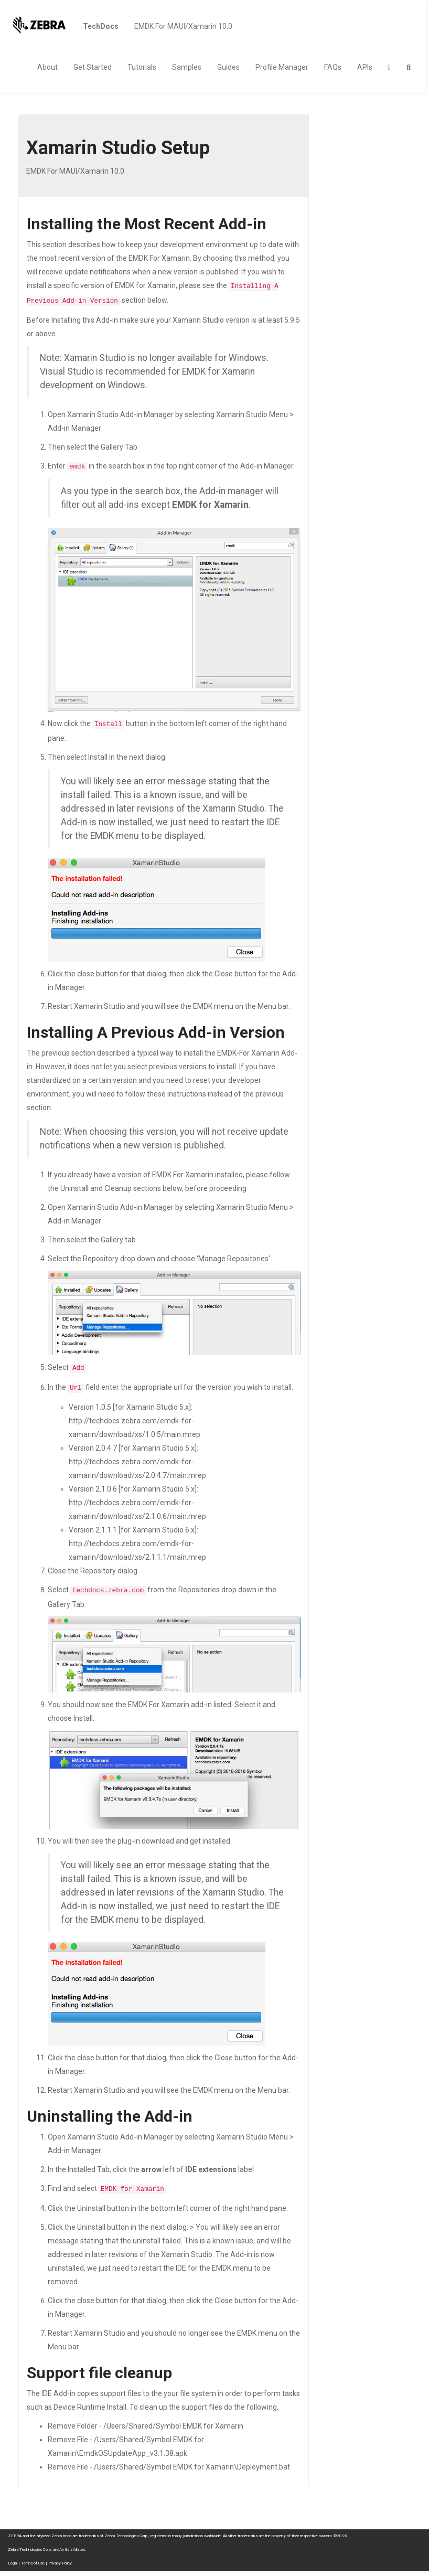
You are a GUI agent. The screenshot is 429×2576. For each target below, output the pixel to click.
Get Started (92, 67)
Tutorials (141, 67)
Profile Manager (281, 67)
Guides (228, 67)
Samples (186, 67)
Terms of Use (33, 2563)
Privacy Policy (60, 2563)
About (47, 67)
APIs (364, 67)
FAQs (332, 67)
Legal (12, 2563)
